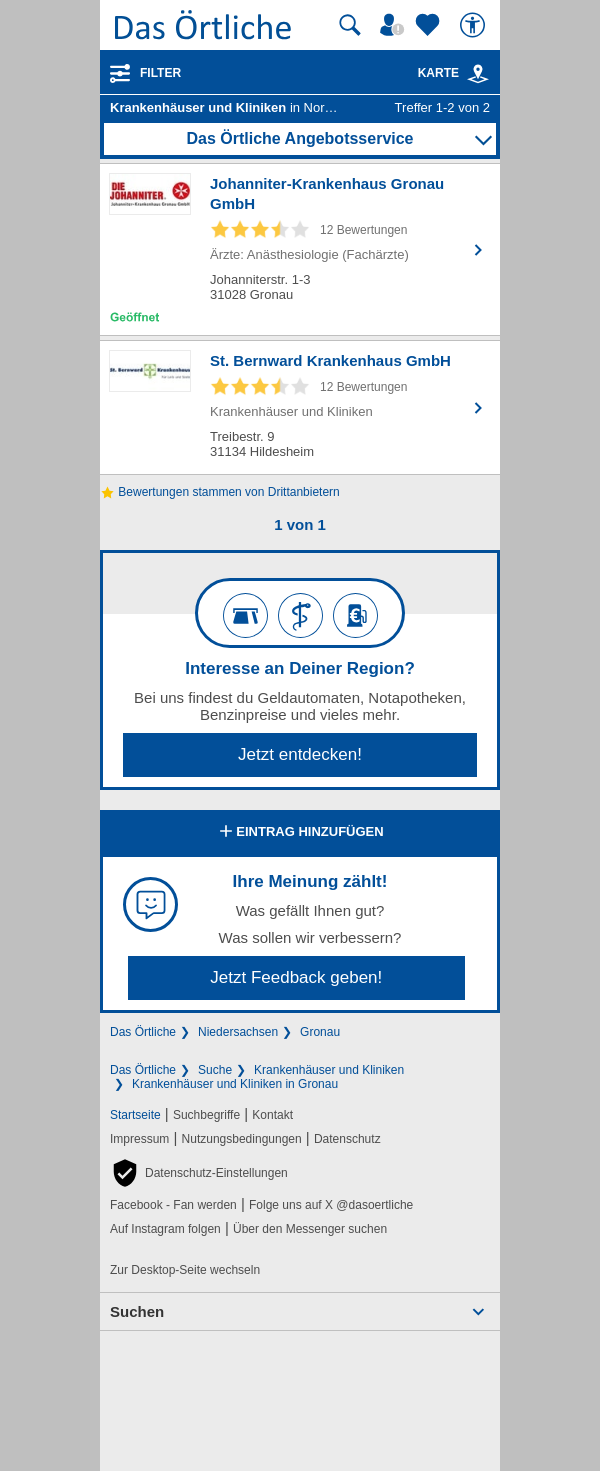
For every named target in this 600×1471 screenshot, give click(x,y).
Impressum (139, 1139)
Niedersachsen (238, 1032)
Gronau (320, 1032)
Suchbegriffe (206, 1115)
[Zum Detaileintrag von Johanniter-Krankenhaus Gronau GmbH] (300, 249)
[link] (478, 74)
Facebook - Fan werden (173, 1205)
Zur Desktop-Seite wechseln (185, 1270)
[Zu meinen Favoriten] (430, 25)
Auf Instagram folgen (165, 1229)
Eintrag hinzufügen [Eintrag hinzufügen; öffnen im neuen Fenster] (299, 833)
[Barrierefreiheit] (475, 25)
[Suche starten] (350, 25)
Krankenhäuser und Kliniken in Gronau (235, 1084)
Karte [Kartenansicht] (454, 73)
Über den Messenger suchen (310, 1229)
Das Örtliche (143, 1032)
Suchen (137, 1311)
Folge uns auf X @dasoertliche (331, 1205)
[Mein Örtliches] (395, 25)
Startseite (135, 1115)
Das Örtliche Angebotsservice (299, 138)
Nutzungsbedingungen (242, 1139)
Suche (215, 1070)
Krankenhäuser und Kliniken (329, 1070)
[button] (199, 1173)
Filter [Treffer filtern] (160, 73)
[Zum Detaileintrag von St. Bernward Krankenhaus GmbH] (300, 407)
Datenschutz (347, 1139)
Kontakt (272, 1115)
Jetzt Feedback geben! (296, 977)
